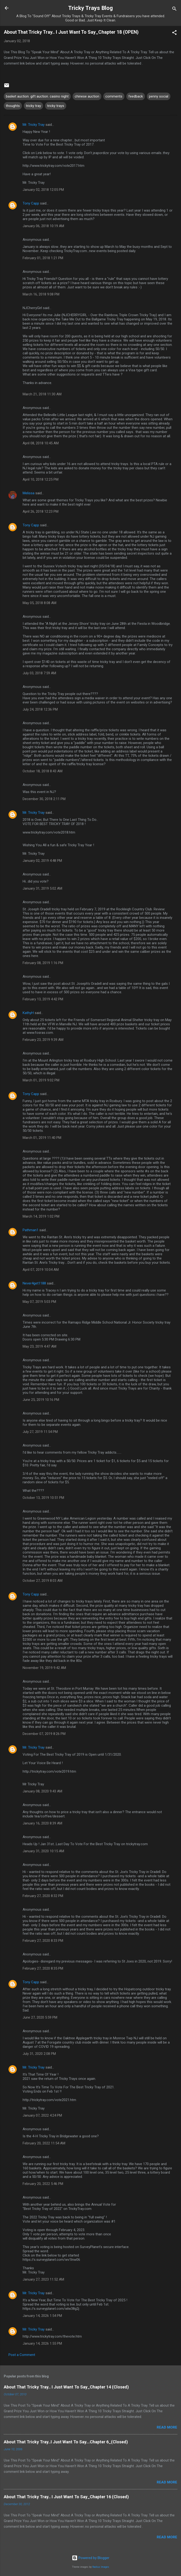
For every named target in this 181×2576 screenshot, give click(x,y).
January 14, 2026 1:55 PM (42, 2343)
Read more (167, 2427)
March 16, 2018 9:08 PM (41, 294)
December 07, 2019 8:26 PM (44, 1734)
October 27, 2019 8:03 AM (42, 1580)
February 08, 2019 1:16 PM (43, 963)
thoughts (13, 106)
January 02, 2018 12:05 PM (43, 190)
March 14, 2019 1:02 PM (41, 1216)
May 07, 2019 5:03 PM (39, 1302)
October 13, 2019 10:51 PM (43, 1498)
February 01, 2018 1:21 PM (43, 258)
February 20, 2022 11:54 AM (44, 2143)
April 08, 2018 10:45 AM (41, 443)
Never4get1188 (34, 1283)
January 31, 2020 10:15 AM (43, 1851)
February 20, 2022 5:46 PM (43, 2184)
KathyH (28, 1013)
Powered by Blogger (90, 2558)
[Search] (174, 9)
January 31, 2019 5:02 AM (42, 888)
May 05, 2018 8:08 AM (39, 603)
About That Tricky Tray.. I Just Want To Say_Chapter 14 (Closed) (66, 2386)
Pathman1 (30, 1230)
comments (113, 96)
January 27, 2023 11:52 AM (43, 2279)
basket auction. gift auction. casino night (37, 96)
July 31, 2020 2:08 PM (39, 2054)
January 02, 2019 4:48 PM (42, 861)
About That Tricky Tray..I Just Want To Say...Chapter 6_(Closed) (66, 2441)
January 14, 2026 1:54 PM (42, 2316)
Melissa (28, 493)
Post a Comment (21, 2355)
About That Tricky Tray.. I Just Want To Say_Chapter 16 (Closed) (66, 2496)
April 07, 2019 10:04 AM (41, 1270)
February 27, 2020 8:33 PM (43, 1940)
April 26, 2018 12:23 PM (40, 511)
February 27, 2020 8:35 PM (43, 1968)
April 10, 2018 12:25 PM (40, 479)
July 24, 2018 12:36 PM (40, 709)
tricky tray (33, 106)
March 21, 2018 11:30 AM (42, 394)
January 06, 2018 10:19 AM (43, 226)
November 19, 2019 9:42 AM (44, 1668)
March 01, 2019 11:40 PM (42, 1138)
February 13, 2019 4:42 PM (43, 999)
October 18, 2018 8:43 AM (42, 771)
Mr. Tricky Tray (34, 125)
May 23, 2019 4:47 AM (39, 1346)
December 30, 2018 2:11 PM (44, 799)
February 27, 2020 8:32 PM (43, 1896)
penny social (158, 96)
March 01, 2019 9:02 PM (41, 1080)
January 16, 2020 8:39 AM (42, 1823)
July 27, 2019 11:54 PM (40, 1432)
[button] (174, 33)
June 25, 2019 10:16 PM (41, 1400)
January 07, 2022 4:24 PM (42, 2115)
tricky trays (55, 106)
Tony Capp (31, 203)
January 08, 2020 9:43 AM (42, 1791)
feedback (135, 96)
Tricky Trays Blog (90, 8)
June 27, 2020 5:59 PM (40, 2017)
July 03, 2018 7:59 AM (39, 673)
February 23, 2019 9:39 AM (43, 1040)
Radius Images (100, 2566)
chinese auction (87, 96)
